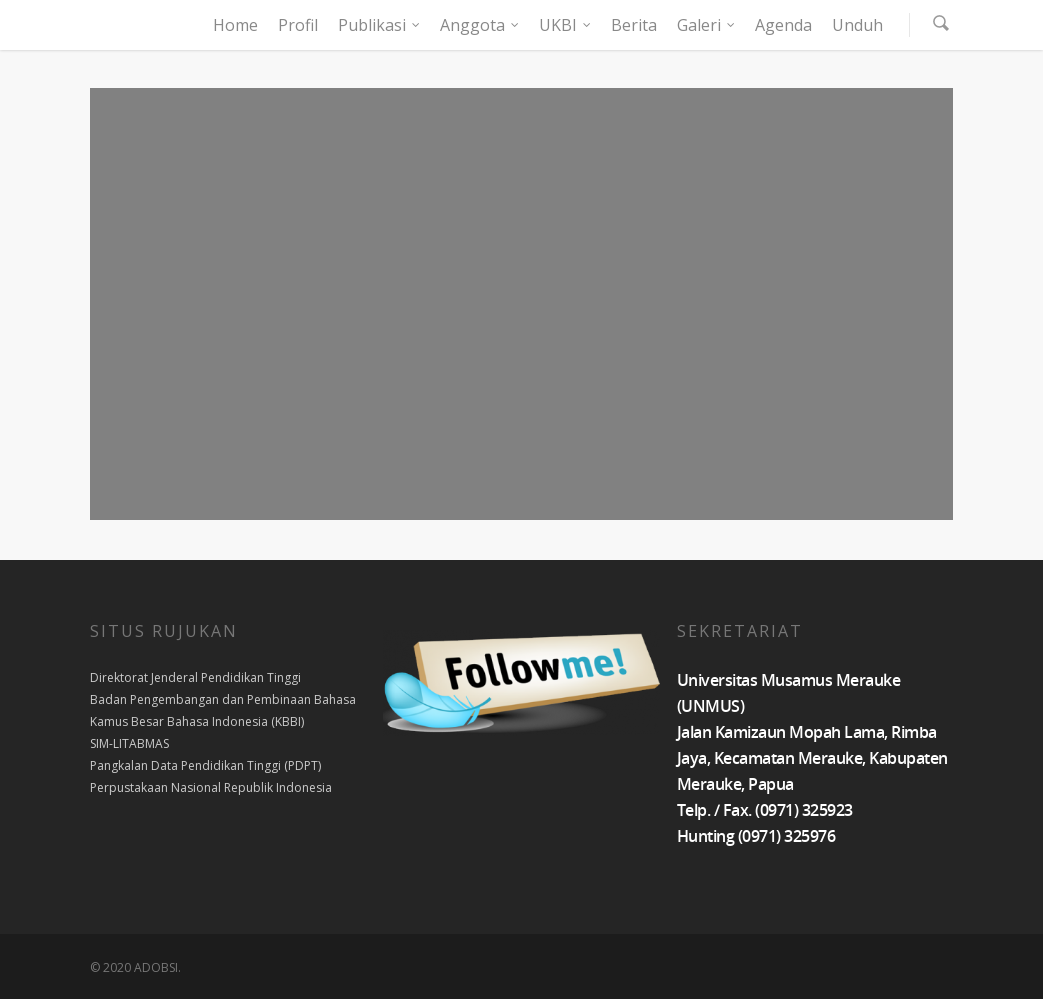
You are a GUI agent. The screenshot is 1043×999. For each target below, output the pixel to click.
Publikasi (380, 25)
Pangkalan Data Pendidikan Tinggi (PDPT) (205, 765)
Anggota (480, 25)
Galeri (707, 25)
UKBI (566, 25)
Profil (298, 25)
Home (235, 25)
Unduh (857, 25)
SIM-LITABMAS (129, 743)
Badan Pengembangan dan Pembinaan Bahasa (223, 699)
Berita (634, 25)
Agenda (783, 25)
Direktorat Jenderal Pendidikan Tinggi (195, 677)
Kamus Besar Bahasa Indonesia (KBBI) (197, 721)
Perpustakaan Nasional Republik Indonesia (211, 787)
